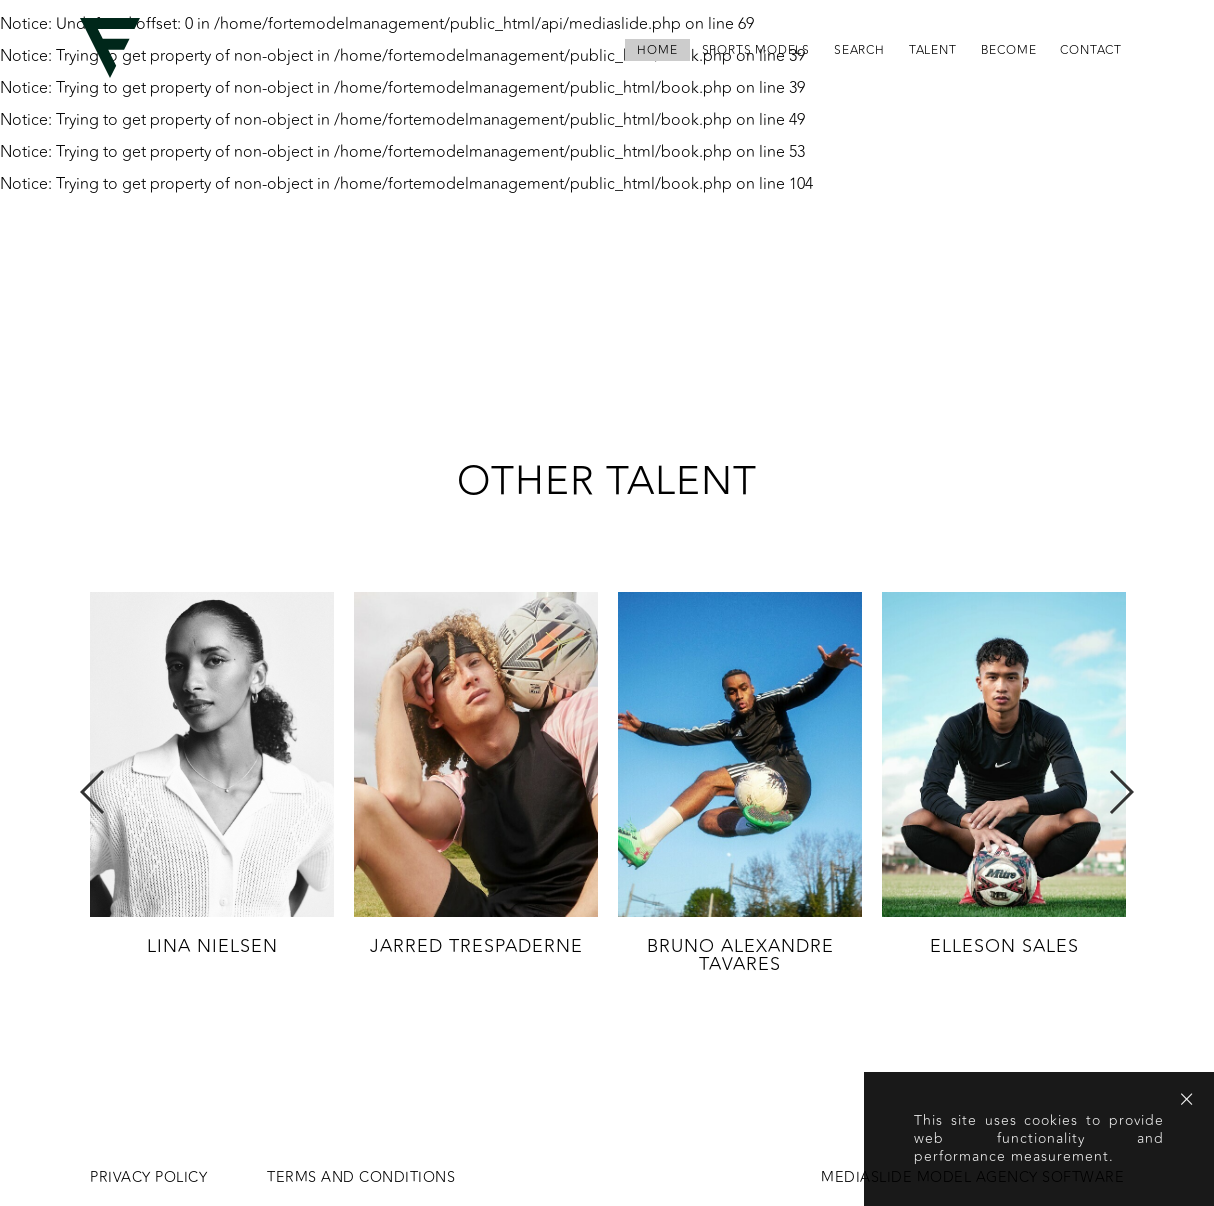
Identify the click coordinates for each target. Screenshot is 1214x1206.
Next (1120, 792)
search (859, 50)
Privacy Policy (148, 1178)
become (1009, 50)
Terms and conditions (361, 1178)
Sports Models (756, 50)
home (657, 50)
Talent (933, 50)
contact (1091, 50)
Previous (93, 792)
